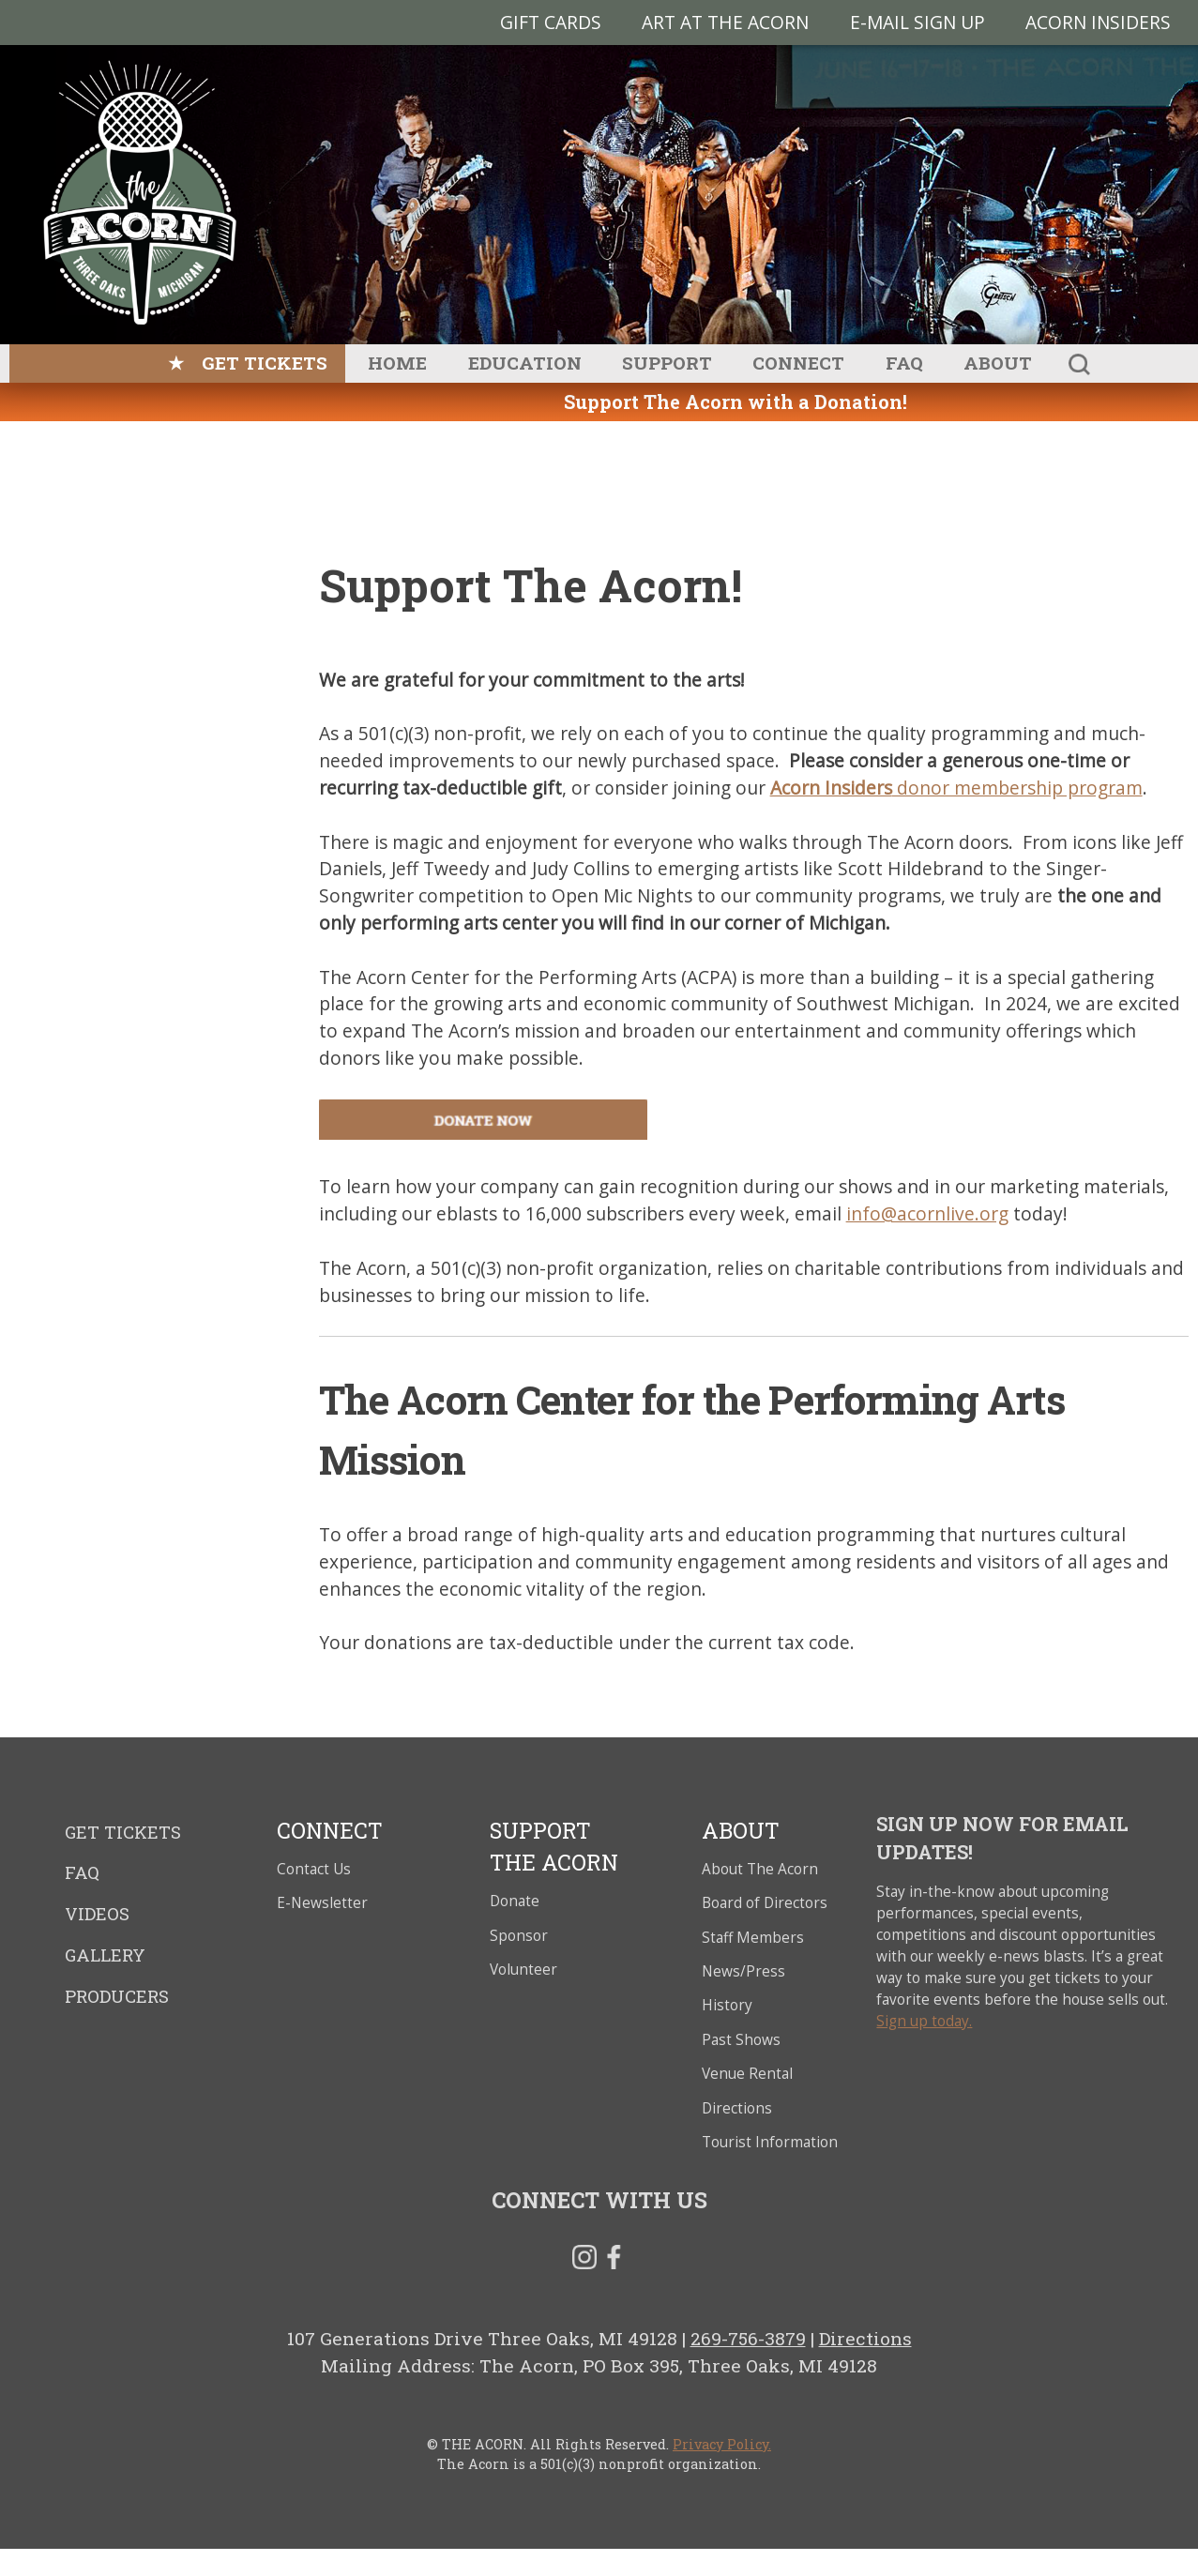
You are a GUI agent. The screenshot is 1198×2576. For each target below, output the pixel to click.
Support (667, 362)
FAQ (904, 362)
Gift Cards (550, 22)
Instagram (584, 2261)
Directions (737, 2108)
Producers (117, 1996)
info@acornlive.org (927, 1213)
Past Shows (741, 2040)
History (727, 2005)
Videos (97, 1913)
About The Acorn (760, 1869)
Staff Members (753, 1937)
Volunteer (523, 1969)
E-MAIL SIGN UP (917, 22)
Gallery (105, 1955)
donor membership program (956, 787)
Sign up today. (924, 2021)
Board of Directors (764, 1903)
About (997, 362)
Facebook (613, 2261)
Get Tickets (264, 362)
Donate (514, 1901)
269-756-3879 (748, 2338)
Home (397, 362)
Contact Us (314, 1869)
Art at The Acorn (725, 22)
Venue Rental (747, 2074)
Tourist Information (770, 2142)
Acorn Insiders (1098, 22)
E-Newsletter (322, 1903)
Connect (798, 362)
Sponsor (519, 1936)
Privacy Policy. (722, 2444)
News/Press (743, 1971)
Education (525, 362)
